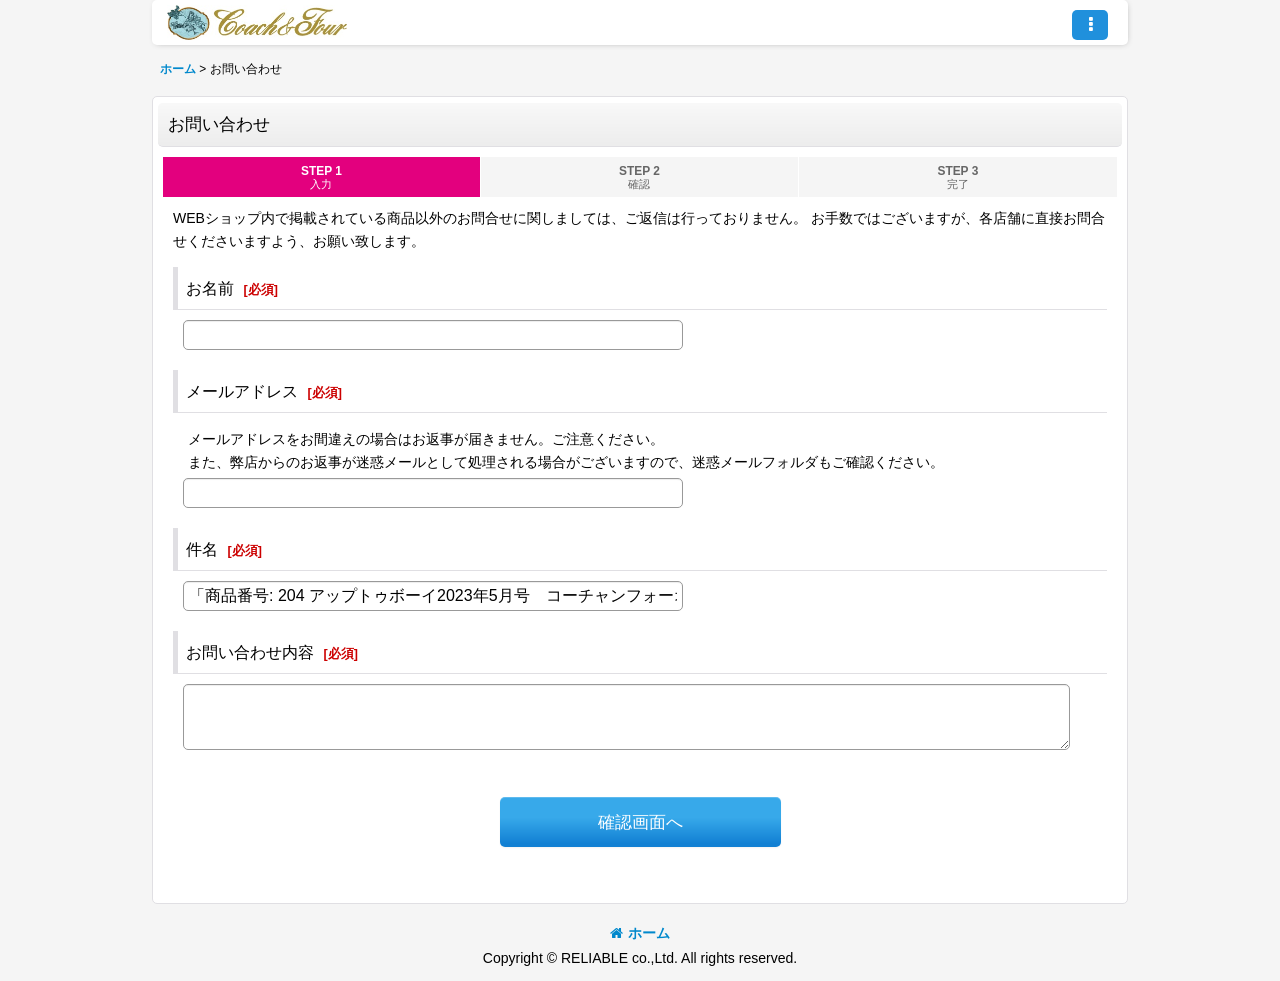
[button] (1090, 25)
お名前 (210, 288)
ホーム (640, 933)
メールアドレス (242, 391)
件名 (202, 549)
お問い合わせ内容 (250, 652)
